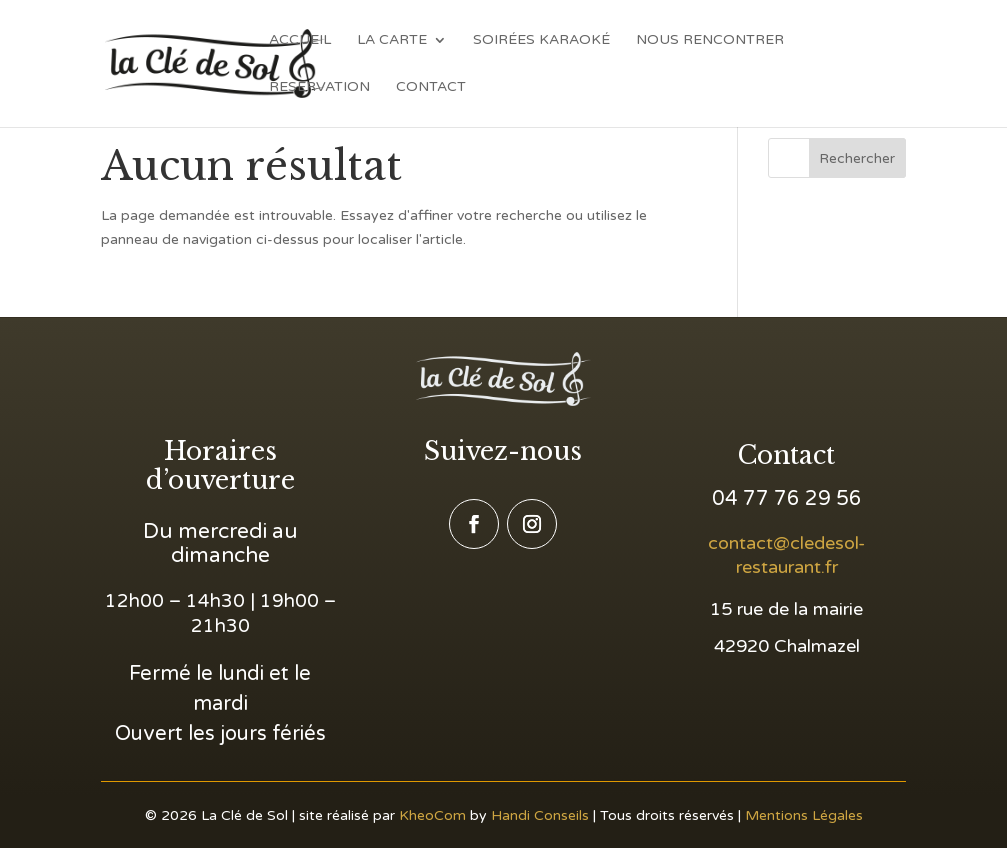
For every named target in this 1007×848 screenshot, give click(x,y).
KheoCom (432, 815)
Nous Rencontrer (710, 40)
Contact (431, 87)
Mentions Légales (804, 815)
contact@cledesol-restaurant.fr (786, 555)
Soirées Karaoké (541, 40)
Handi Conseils (540, 815)
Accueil (300, 40)
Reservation (319, 87)
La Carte (392, 40)
